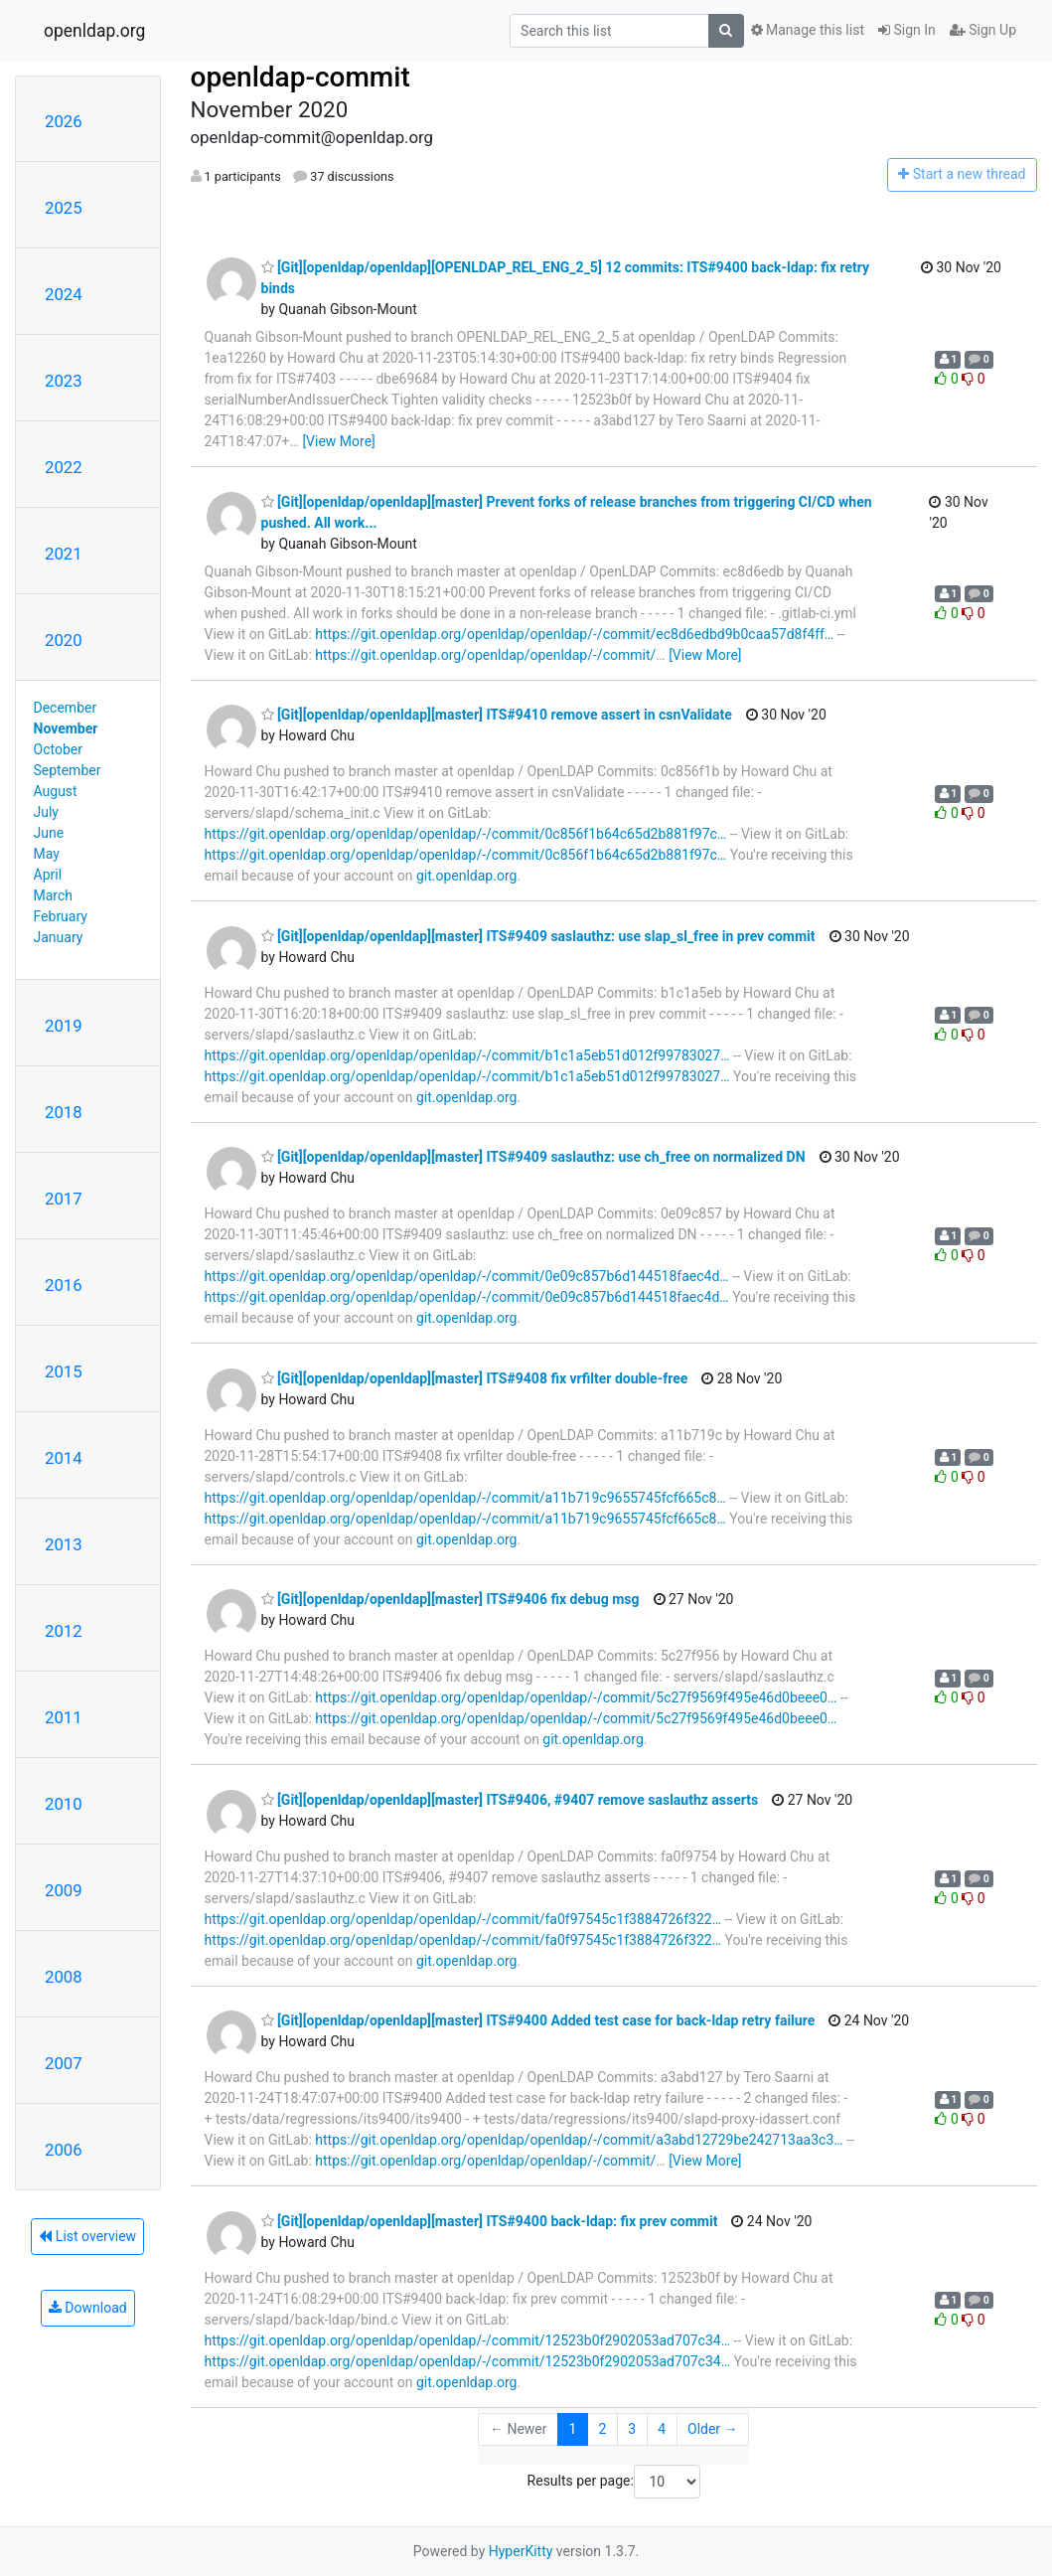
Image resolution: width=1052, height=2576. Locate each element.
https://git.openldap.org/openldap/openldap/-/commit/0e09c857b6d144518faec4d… (467, 1276)
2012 (63, 1631)
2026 (63, 121)
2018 (63, 1112)
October (58, 749)
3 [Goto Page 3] (632, 2429)
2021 (63, 554)
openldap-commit (300, 77)
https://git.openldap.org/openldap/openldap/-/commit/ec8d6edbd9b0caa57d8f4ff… (574, 634)
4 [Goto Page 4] (662, 2429)
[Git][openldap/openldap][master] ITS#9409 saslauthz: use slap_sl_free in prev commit (538, 936)
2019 (63, 1026)
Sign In (907, 30)
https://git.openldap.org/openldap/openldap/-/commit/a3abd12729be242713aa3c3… (578, 2140)
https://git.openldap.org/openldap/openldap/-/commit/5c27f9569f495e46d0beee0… (575, 1697)
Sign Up (983, 30)
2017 (63, 1198)
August (55, 791)
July (46, 812)
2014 (63, 1458)
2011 (63, 1717)
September (67, 770)
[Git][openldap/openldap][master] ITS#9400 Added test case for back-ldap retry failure (538, 2020)
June (49, 833)
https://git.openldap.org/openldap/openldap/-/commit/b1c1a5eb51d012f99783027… (467, 1055)
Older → (712, 2429)
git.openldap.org (466, 876)
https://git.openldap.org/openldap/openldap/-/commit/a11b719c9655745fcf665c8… (465, 1498)
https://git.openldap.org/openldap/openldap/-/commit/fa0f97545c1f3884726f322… (463, 1919)
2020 (63, 640)
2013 (63, 1544)
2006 (63, 2150)
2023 (63, 381)
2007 (63, 2063)
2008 (63, 1977)
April (48, 875)
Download (88, 2308)
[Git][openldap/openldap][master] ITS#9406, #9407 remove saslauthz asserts (510, 1800)
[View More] (338, 441)
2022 (63, 467)
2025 (63, 208)
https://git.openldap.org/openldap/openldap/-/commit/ (485, 655)
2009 (63, 1890)
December (65, 708)
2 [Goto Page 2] (602, 2429)
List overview (87, 2236)
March (54, 895)
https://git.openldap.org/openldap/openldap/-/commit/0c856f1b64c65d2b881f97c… (466, 834)
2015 (63, 1371)
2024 (63, 294)
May (47, 854)
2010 (63, 1804)
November (66, 728)
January (58, 937)
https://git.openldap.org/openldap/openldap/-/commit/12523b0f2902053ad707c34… (468, 2340)
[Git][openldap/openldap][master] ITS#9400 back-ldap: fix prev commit (489, 2221)
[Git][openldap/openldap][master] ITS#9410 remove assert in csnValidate (496, 715)
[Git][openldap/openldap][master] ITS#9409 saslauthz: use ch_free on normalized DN (533, 1157)
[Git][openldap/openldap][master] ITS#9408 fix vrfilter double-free (474, 1378)
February (60, 916)
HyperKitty (521, 2551)
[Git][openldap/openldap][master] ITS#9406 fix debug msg (450, 1599)
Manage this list (807, 30)
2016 (63, 1285)
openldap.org (94, 31)
